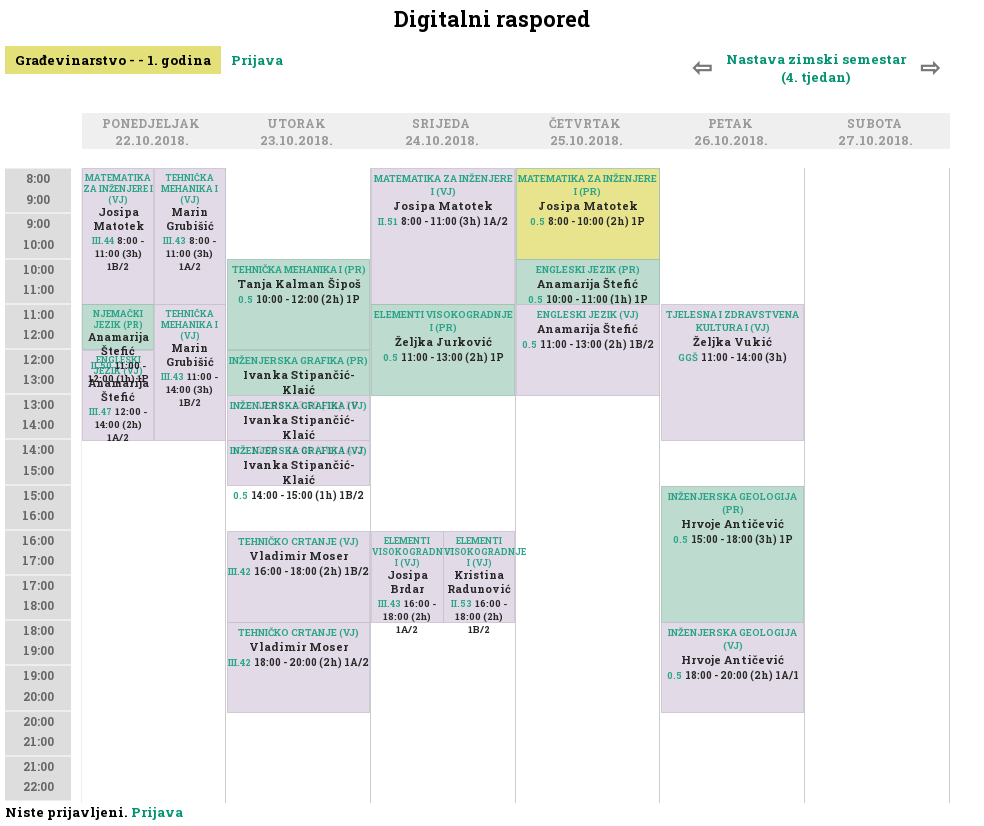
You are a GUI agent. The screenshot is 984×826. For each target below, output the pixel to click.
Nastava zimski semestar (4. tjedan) (816, 68)
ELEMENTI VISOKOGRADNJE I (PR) (443, 321)
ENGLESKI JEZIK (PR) (588, 269)
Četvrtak (588, 124)
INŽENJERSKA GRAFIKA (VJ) (298, 405)
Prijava (257, 60)
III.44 (103, 240)
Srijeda (444, 124)
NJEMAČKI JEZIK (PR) (118, 319)
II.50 (101, 365)
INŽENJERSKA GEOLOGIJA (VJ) (732, 639)
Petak (733, 124)
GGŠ (688, 357)
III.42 (239, 662)
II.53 (461, 603)
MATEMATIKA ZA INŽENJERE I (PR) (587, 185)
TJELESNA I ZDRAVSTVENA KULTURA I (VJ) (732, 321)
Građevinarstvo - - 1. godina (113, 60)
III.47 (100, 411)
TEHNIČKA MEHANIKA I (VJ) (189, 188)
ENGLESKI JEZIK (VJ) (588, 314)
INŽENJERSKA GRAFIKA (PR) (298, 360)
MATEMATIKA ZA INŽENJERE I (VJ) (118, 188)
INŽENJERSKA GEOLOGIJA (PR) (732, 503)
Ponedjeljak (154, 124)
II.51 (388, 221)
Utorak (299, 124)
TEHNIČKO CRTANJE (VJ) (298, 632)
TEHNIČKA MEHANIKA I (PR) (299, 269)
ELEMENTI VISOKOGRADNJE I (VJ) (407, 551)
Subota (877, 124)
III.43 (174, 240)
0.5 (245, 299)
